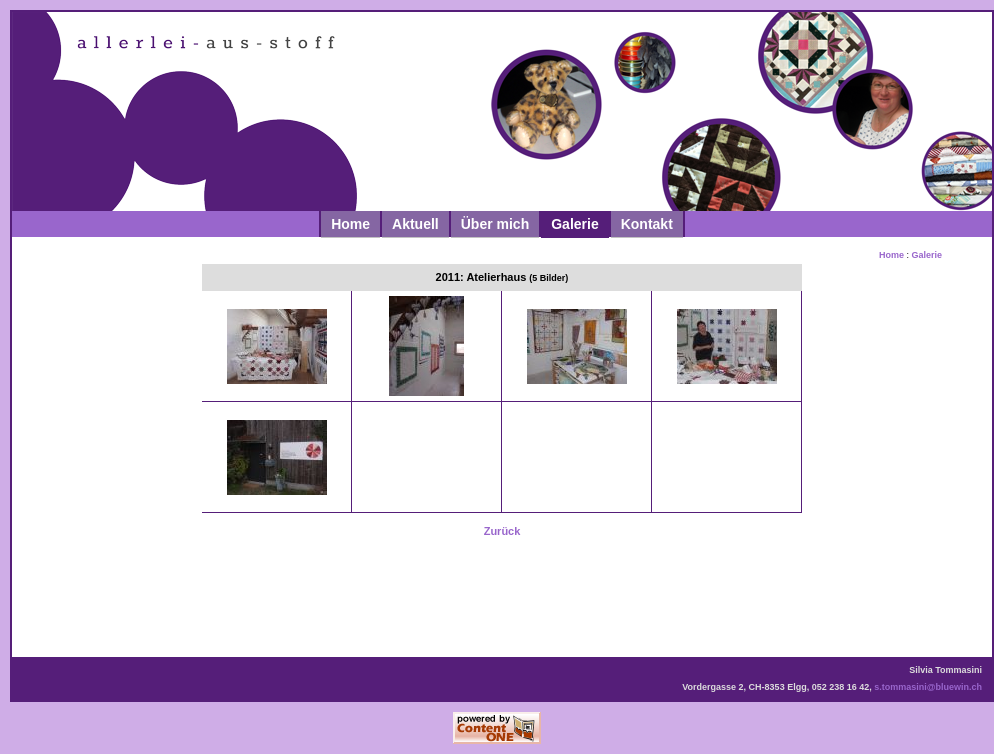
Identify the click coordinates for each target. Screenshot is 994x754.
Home (350, 224)
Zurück (502, 531)
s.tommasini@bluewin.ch (928, 687)
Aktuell (415, 224)
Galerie (574, 224)
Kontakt (647, 224)
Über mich (495, 224)
